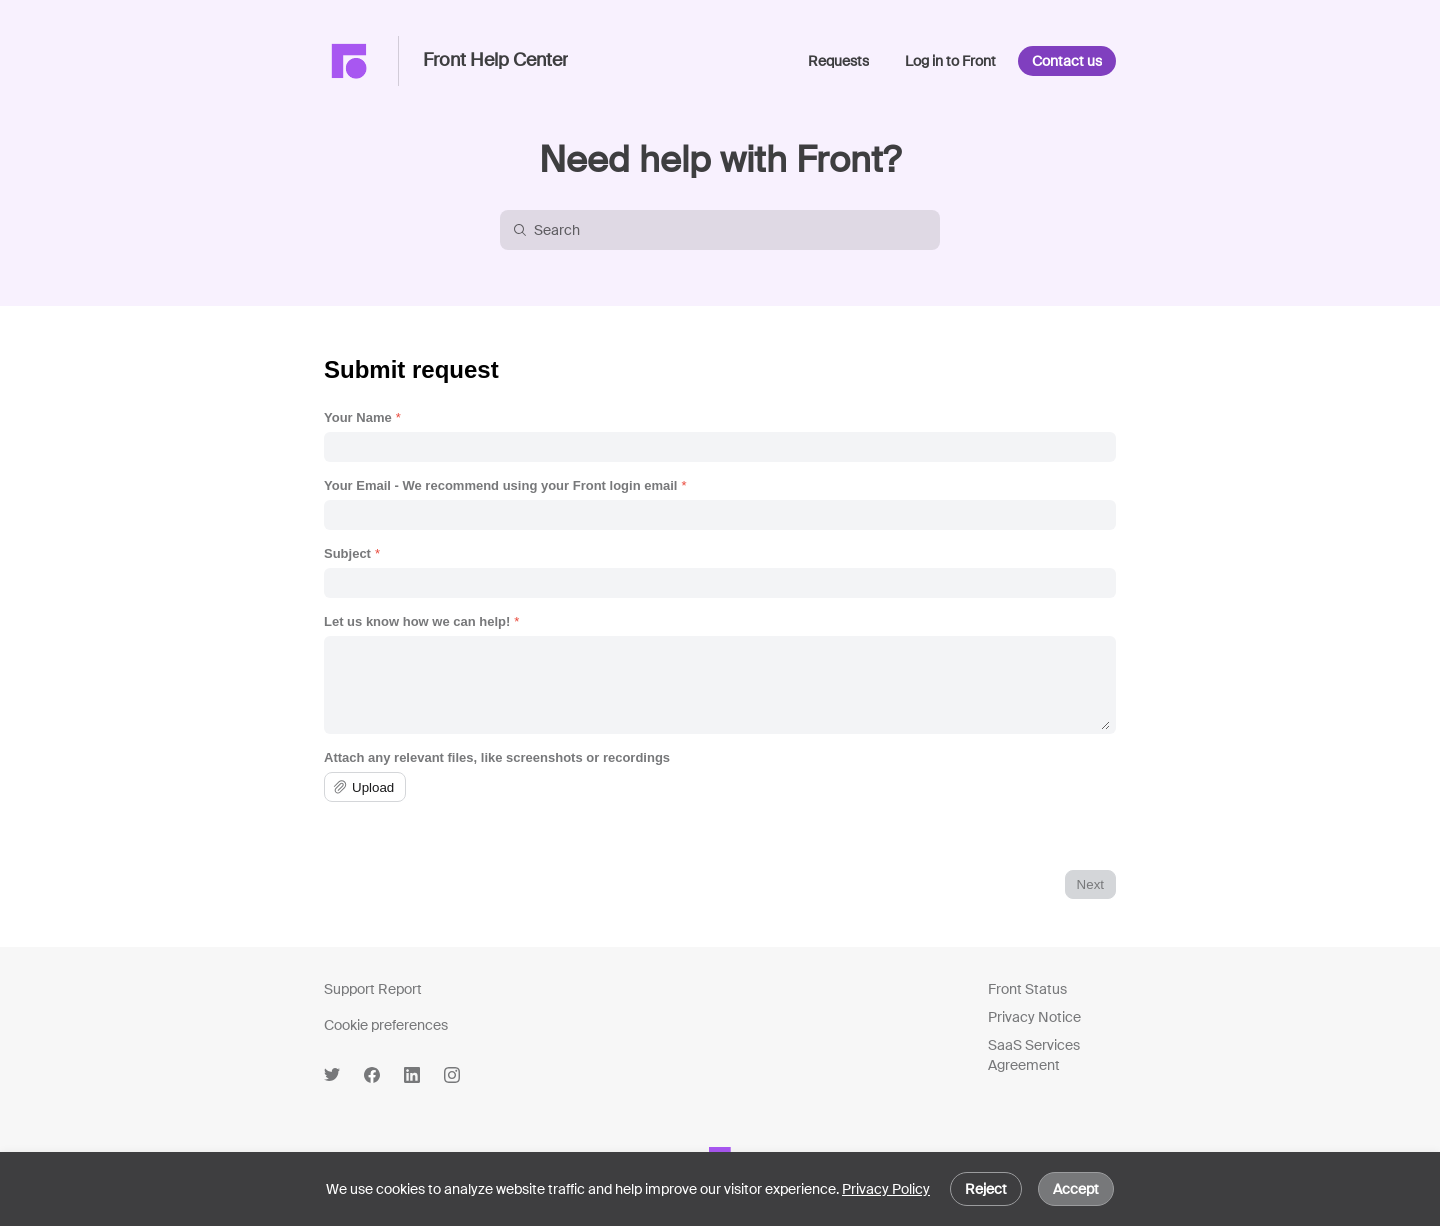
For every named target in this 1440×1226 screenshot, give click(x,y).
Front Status (1027, 989)
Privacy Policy (886, 1189)
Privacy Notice (1034, 1017)
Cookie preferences (386, 1025)
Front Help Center (495, 61)
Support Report (373, 989)
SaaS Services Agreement (1034, 1055)
